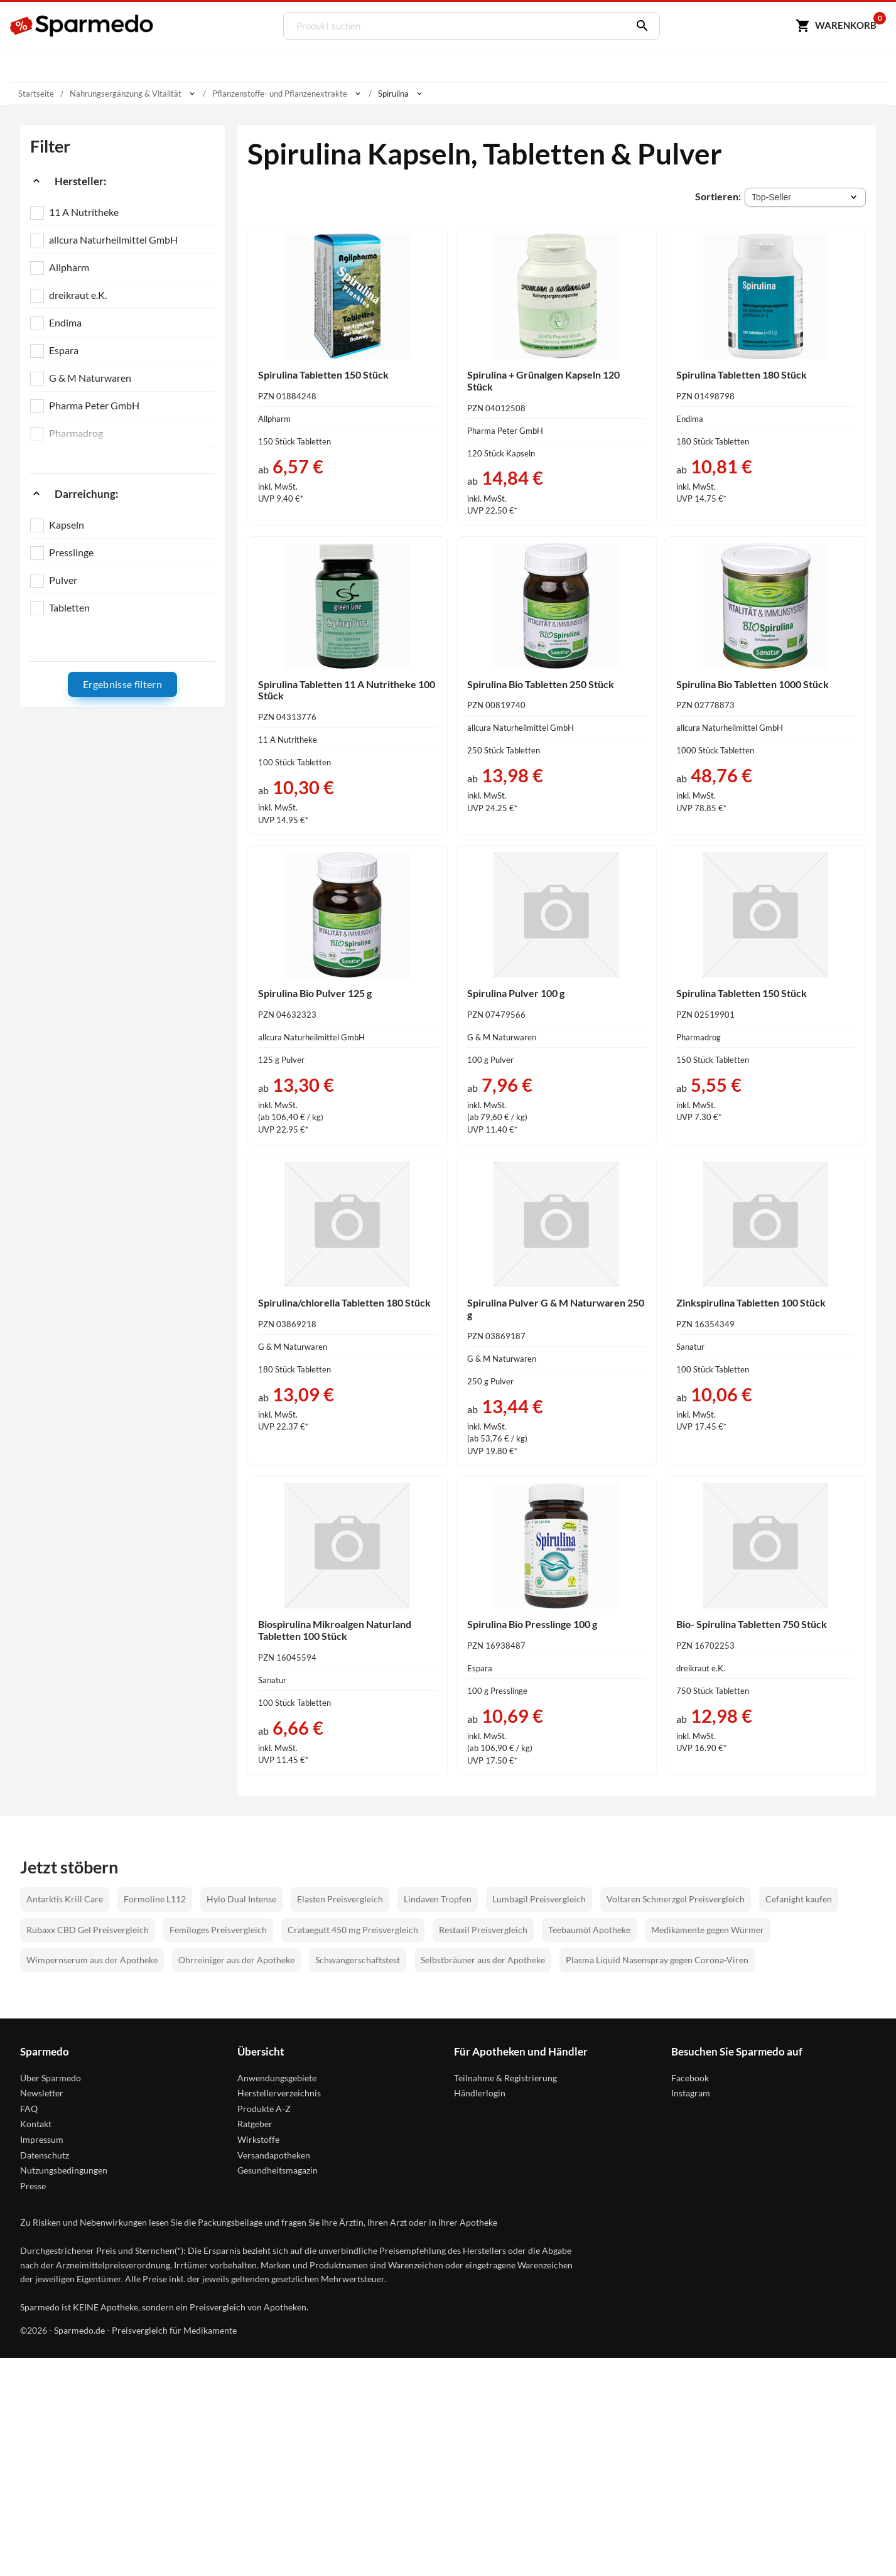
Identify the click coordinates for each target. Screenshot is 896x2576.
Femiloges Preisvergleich (218, 1927)
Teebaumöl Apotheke (589, 1927)
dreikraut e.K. (78, 295)
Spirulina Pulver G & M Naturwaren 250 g (555, 1306)
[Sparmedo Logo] (82, 25)
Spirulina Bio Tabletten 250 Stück (540, 683)
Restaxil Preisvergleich (483, 1927)
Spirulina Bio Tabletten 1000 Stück (752, 683)
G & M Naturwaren (90, 378)
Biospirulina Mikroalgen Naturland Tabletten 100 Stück (334, 1627)
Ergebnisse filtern (122, 684)
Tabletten (69, 607)
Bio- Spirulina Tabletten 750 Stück (751, 1622)
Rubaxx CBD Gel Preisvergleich (87, 1927)
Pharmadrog (76, 433)
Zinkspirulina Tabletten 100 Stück (751, 1301)
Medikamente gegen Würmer (707, 1927)
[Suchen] (637, 25)
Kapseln (66, 525)
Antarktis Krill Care (64, 1897)
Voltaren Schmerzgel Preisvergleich (676, 1897)
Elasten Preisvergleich (340, 1897)
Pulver (63, 580)
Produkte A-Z (264, 2106)
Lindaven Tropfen (438, 1897)
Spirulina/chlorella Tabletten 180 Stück (344, 1301)
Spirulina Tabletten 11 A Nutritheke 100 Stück (346, 689)
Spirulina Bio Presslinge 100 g (532, 1622)
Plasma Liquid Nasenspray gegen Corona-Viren (657, 1958)
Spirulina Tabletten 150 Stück (323, 374)
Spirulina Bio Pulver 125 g (315, 992)
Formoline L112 (155, 1897)
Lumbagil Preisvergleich (539, 1897)
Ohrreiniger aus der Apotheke (236, 1958)
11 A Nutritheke (84, 212)
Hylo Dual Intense (241, 1897)
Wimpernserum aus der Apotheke (92, 1958)
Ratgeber (255, 2121)
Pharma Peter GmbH (94, 405)
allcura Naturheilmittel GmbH (113, 239)
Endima (65, 322)
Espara (63, 350)
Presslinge (71, 552)
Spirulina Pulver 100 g (515, 992)
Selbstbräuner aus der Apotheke (483, 1958)
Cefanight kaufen (798, 1897)
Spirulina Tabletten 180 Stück (741, 374)
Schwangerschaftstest (357, 1958)
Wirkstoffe (258, 2137)
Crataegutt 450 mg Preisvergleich (353, 1927)
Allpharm (69, 267)
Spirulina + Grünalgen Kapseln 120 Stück (543, 380)
